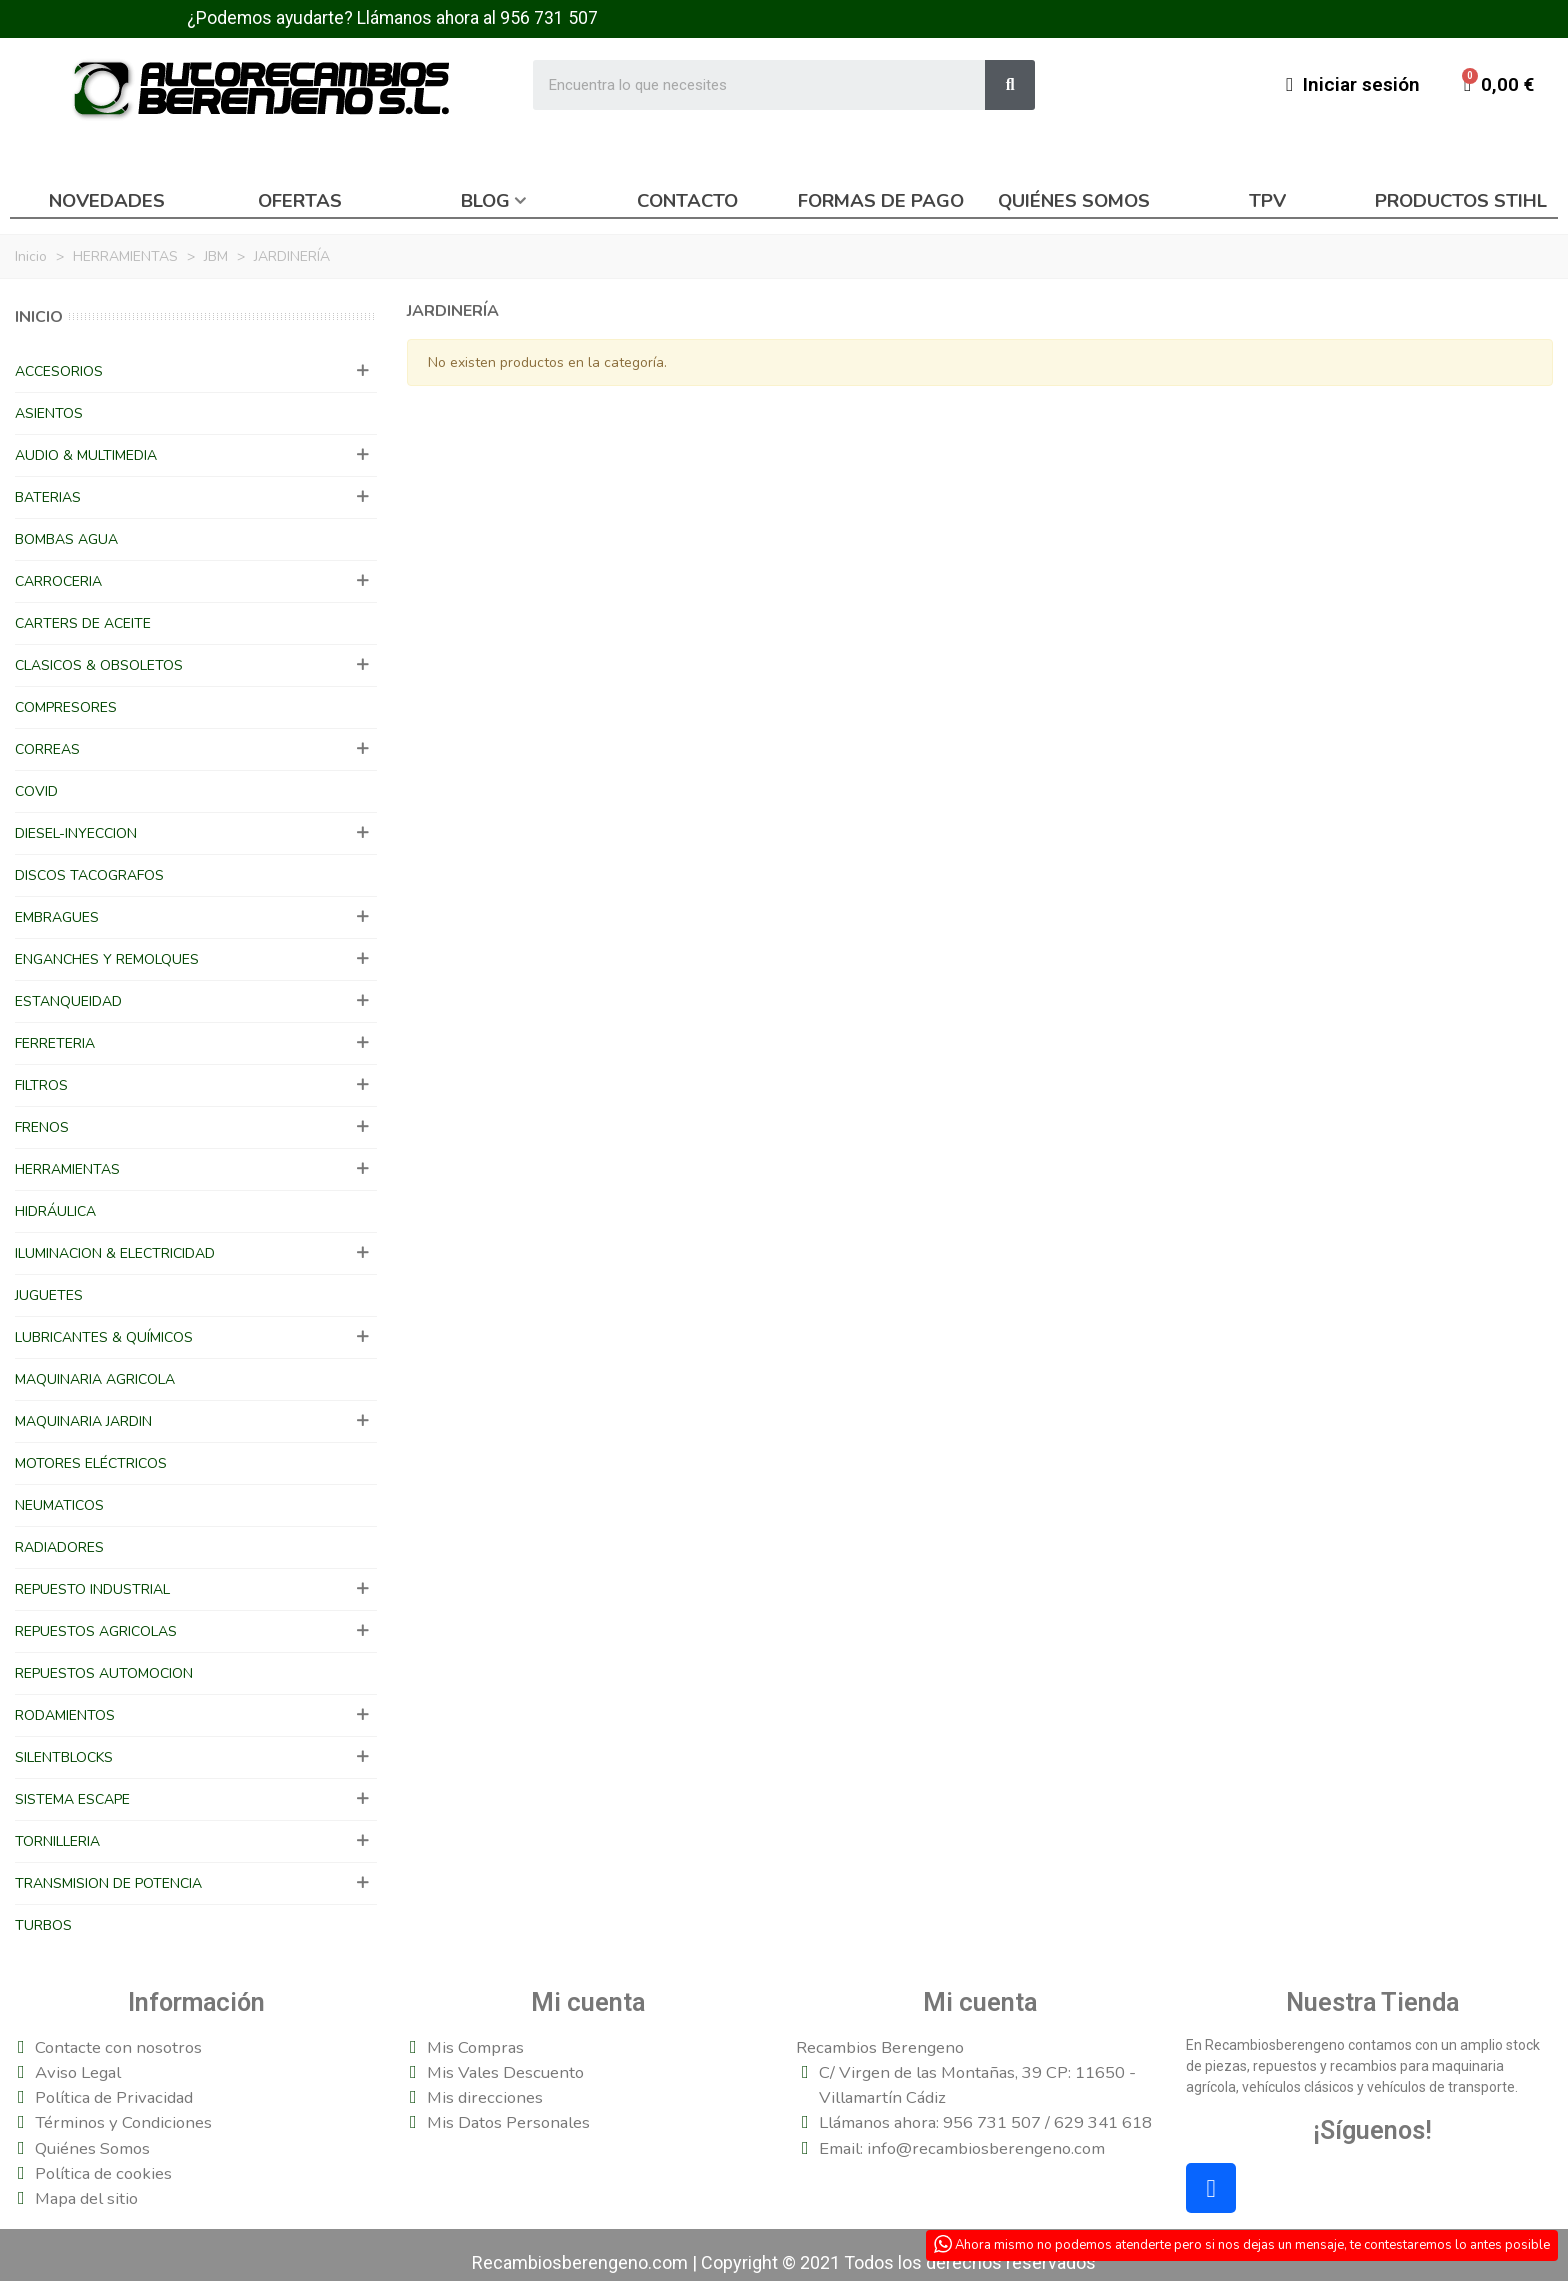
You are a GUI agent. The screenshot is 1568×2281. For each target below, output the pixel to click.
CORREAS (47, 749)
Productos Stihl (1461, 201)
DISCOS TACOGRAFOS (89, 875)
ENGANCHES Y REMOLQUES (107, 959)
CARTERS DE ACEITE (83, 623)
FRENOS (42, 1127)
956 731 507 (549, 18)
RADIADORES (59, 1547)
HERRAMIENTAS (67, 1169)
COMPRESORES (66, 707)
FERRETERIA (55, 1043)
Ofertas (300, 201)
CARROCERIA (58, 581)
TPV (1267, 201)
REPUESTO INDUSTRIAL (92, 1589)
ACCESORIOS (59, 371)
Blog (485, 201)
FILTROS (41, 1085)
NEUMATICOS (59, 1505)
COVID (36, 791)
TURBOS (43, 1925)
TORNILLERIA (57, 1841)
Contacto (687, 201)
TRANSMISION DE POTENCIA (108, 1883)
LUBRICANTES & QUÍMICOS (104, 1337)
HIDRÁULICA (55, 1211)
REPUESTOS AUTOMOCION (104, 1673)
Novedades (107, 201)
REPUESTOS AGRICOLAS (96, 1631)
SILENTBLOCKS (64, 1757)
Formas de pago (881, 201)
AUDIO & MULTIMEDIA (86, 455)
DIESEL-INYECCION (76, 833)
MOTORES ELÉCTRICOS (91, 1463)
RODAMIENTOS (65, 1715)
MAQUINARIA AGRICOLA (95, 1379)
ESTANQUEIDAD (68, 1001)
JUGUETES (49, 1295)
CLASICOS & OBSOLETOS (99, 665)
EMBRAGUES (57, 917)
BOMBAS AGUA (66, 539)
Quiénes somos (1074, 201)
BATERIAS (48, 497)
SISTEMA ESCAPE (72, 1799)
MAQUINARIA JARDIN (83, 1421)
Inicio (39, 317)
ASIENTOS (49, 413)
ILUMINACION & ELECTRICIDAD (115, 1253)
